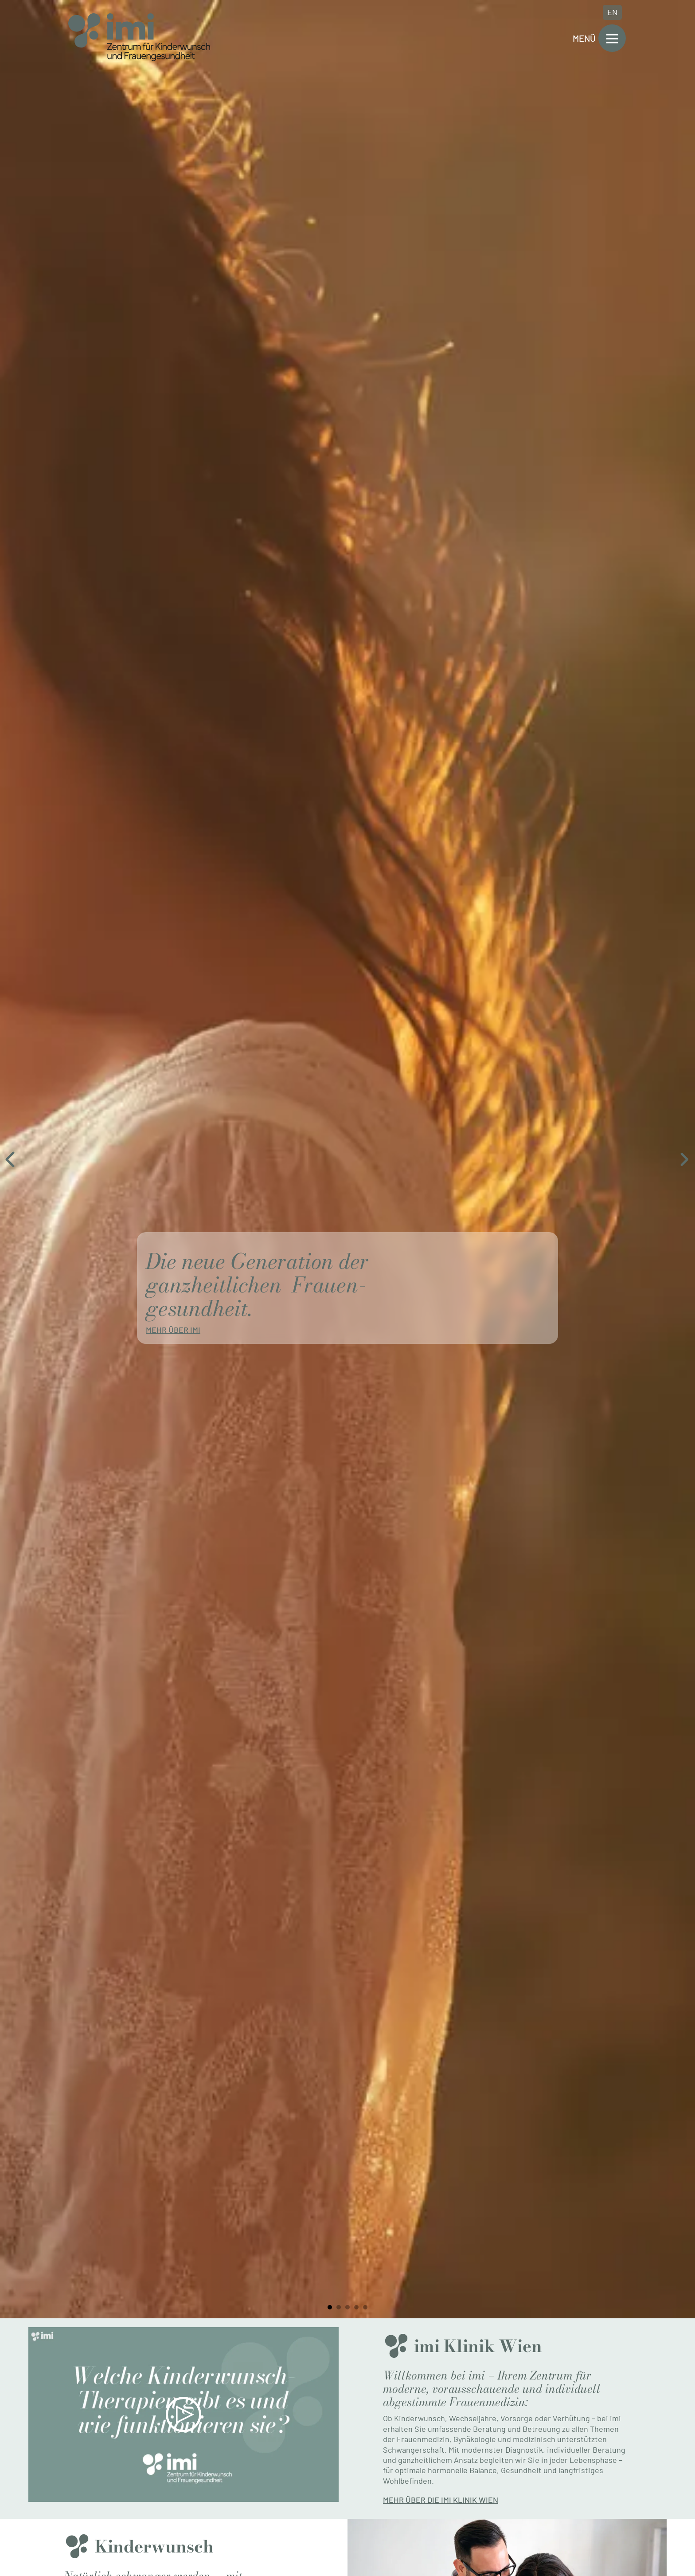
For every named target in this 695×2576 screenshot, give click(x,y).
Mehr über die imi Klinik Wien (440, 2500)
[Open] (612, 38)
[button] (183, 2414)
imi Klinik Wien (478, 2346)
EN (612, 12)
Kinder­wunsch (154, 2546)
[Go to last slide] (11, 1159)
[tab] (330, 2307)
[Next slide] (684, 1159)
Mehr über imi (173, 1330)
